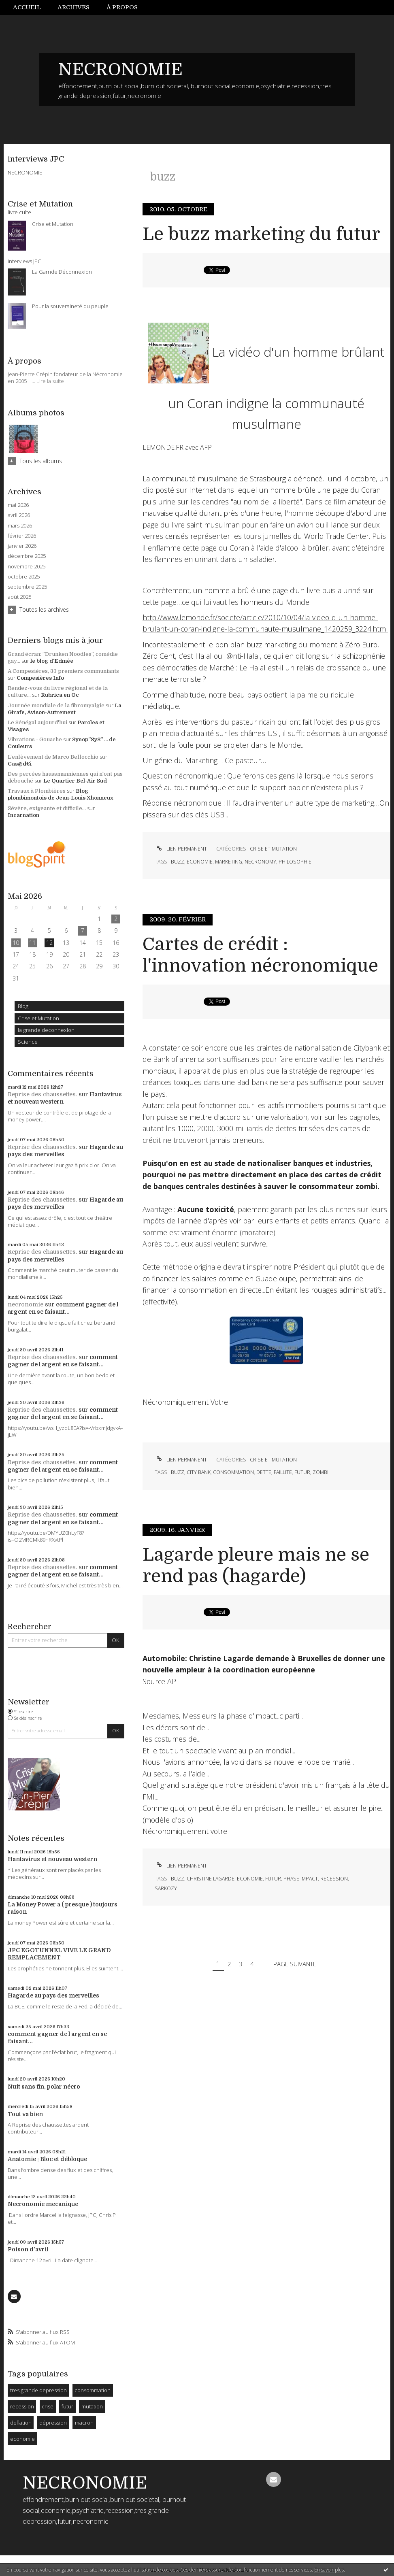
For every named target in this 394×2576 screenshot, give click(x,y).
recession (22, 2406)
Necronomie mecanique (43, 2204)
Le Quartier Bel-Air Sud (75, 781)
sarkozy (166, 1888)
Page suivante (294, 1963)
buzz (177, 861)
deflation (21, 2422)
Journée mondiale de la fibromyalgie (56, 705)
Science (28, 1041)
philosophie (295, 861)
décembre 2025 (27, 556)
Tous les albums (40, 461)
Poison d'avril (28, 2249)
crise (47, 2406)
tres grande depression (38, 2390)
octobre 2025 (24, 576)
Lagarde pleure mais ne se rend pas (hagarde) (256, 1565)
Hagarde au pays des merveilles (53, 1995)
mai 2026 (18, 505)
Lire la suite (50, 381)
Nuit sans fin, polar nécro (44, 2086)
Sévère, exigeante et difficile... (47, 808)
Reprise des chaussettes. (42, 1094)
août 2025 (19, 596)
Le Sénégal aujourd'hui (37, 722)
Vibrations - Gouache (35, 739)
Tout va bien (25, 2114)
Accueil (27, 7)
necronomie (25, 1304)
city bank (199, 1472)
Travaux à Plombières (37, 791)
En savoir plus (329, 2569)
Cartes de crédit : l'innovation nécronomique (260, 955)
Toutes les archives (44, 609)
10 (16, 943)
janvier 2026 (22, 545)
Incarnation (23, 815)
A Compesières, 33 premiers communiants (63, 671)
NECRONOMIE (120, 69)
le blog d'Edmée (51, 661)
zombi (320, 1472)
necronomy (260, 861)
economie (22, 2438)
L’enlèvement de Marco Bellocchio (53, 757)
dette (263, 1472)
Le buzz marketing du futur (261, 234)
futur (67, 2406)
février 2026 (22, 535)
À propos (122, 7)
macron (84, 2422)
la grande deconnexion (46, 1030)
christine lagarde (210, 1878)
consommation (93, 2390)
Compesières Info (40, 678)
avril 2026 (19, 515)
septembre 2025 (27, 586)
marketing (228, 861)
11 (32, 943)
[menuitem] (31, 7)
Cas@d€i (20, 764)
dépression (53, 2422)
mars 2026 (20, 525)
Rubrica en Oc (60, 695)
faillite (283, 1472)
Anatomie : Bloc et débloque (47, 2159)
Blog (23, 1006)
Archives (73, 7)
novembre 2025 (26, 566)
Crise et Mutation (38, 1018)
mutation (92, 2406)
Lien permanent (181, 848)
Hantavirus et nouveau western (52, 1859)
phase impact (300, 1878)
